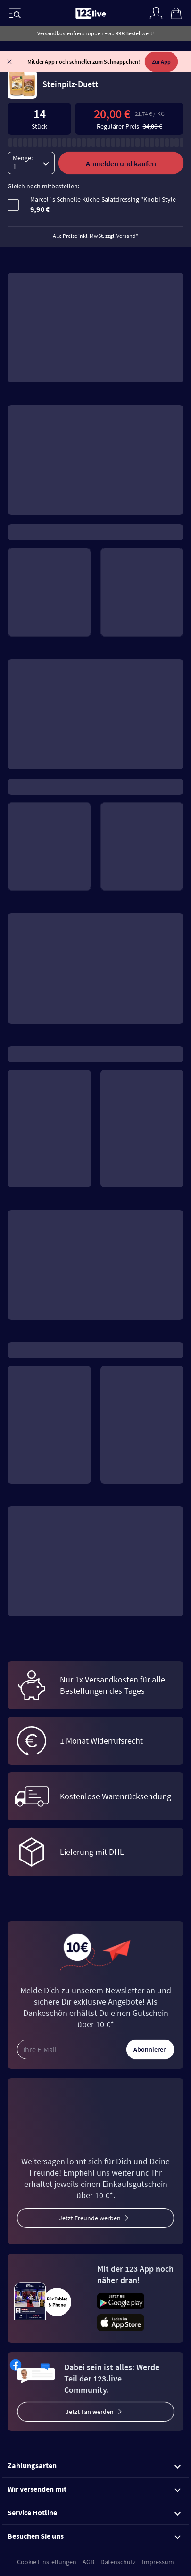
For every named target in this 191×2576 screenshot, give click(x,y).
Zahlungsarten (94, 2465)
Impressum (158, 2562)
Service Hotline (94, 2512)
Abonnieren (150, 2049)
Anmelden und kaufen (121, 145)
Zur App (161, 61)
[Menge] (31, 145)
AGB (88, 2562)
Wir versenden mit (94, 2489)
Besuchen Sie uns (94, 2536)
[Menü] (15, 13)
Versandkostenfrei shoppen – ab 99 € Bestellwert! (95, 33)
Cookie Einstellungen (46, 2562)
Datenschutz (118, 2562)
